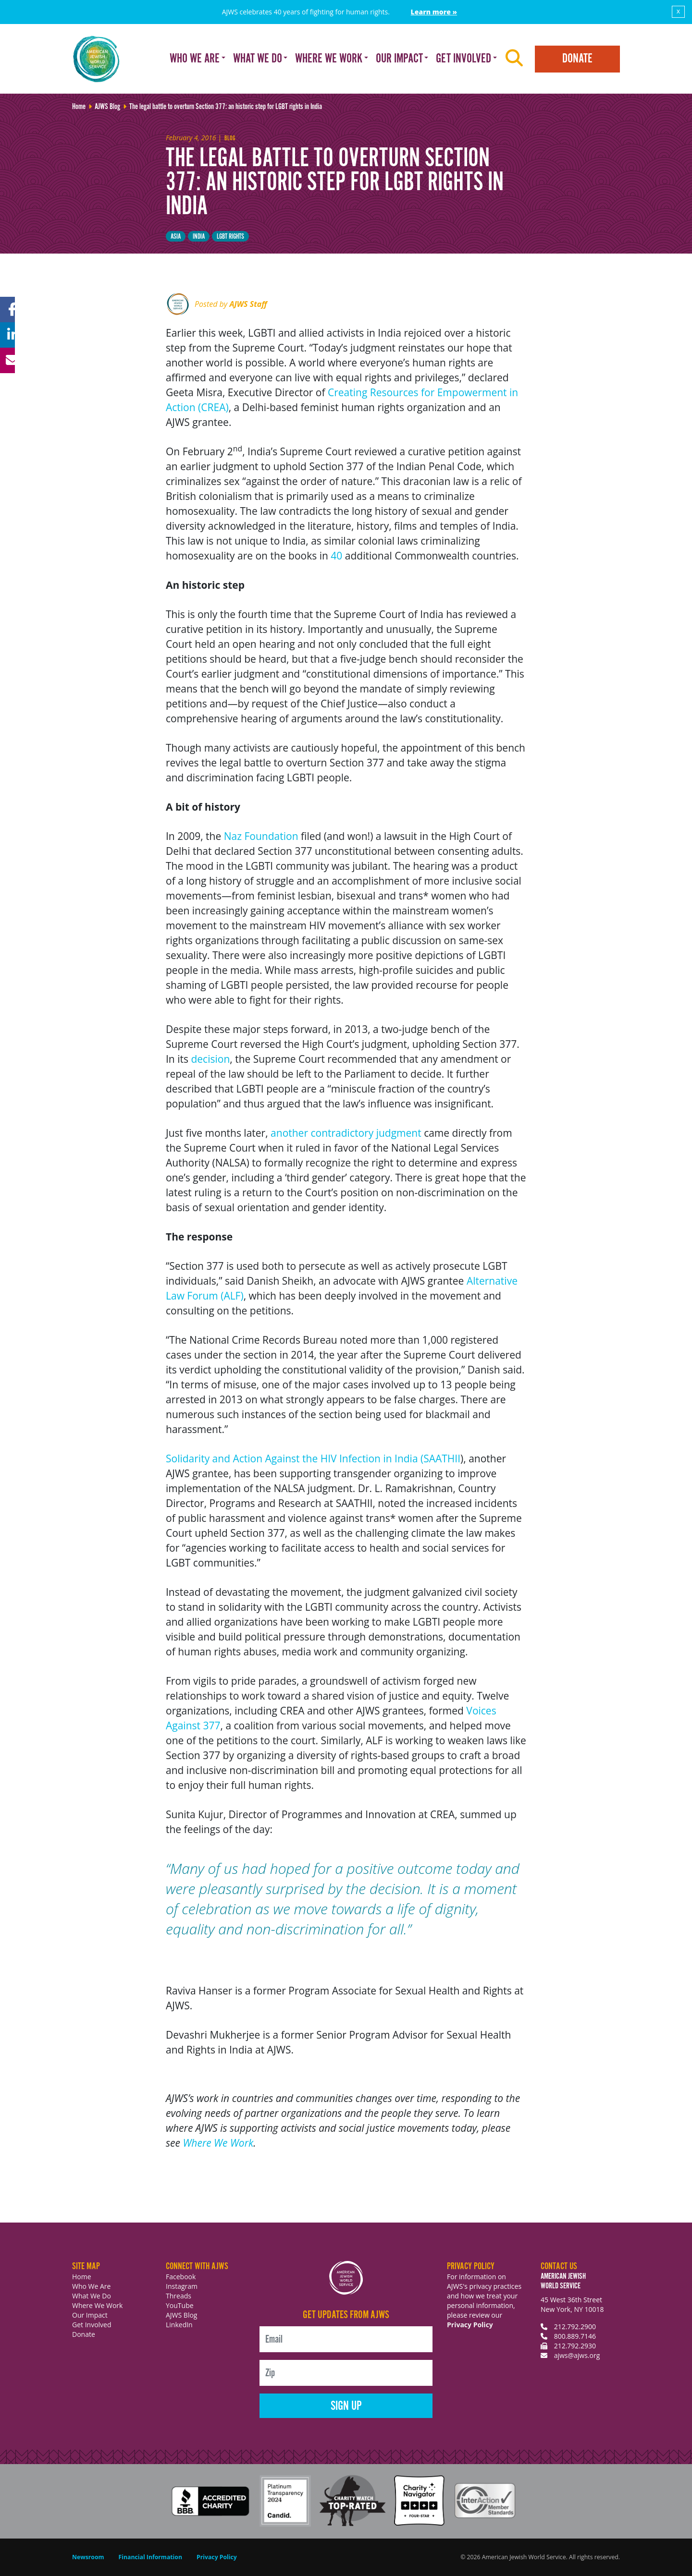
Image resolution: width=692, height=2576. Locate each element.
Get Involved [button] (463, 59)
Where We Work (218, 2143)
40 (336, 555)
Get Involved (91, 2324)
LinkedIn (179, 2324)
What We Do (91, 2295)
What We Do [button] (257, 59)
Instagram (182, 2286)
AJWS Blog (181, 2315)
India (199, 236)
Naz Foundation (261, 836)
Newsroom (88, 2557)
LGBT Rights (230, 236)
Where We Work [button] (328, 59)
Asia (176, 236)
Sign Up (346, 2406)
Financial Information (150, 2557)
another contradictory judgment (347, 1133)
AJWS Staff (248, 304)
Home (81, 2276)
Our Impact (90, 2315)
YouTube (180, 2305)
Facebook (181, 2276)
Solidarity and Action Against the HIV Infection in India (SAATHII (313, 1458)
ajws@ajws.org (577, 2355)
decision (210, 1059)
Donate (577, 59)
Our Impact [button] (399, 59)
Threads (178, 2295)
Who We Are (91, 2286)
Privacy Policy (470, 2324)
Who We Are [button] (195, 59)
